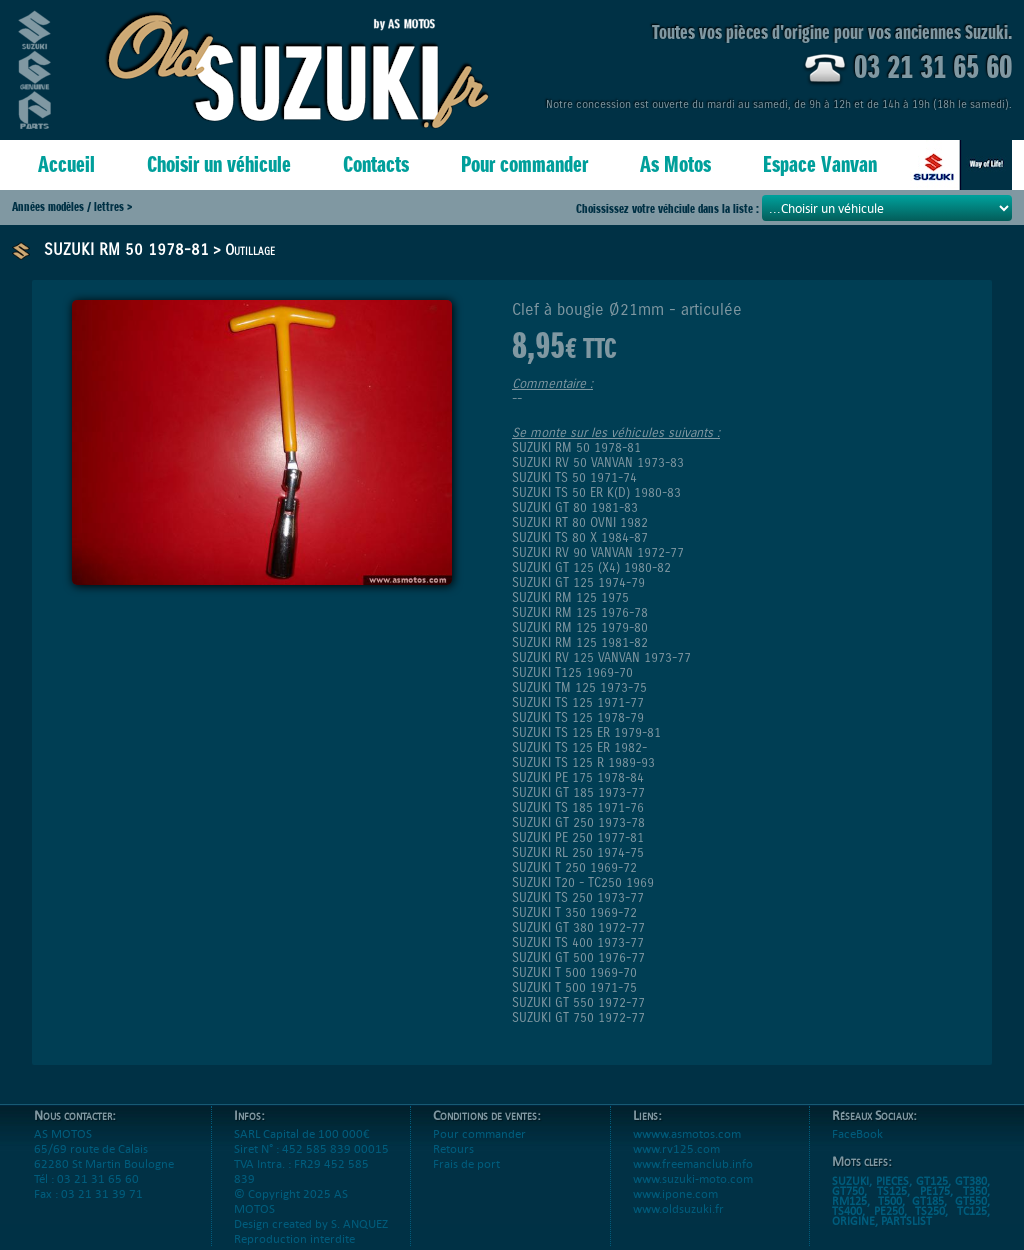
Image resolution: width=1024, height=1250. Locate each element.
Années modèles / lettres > (72, 206)
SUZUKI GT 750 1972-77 (578, 1017)
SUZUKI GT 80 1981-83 (575, 507)
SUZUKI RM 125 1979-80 (580, 627)
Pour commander (524, 164)
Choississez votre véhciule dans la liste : (669, 208)
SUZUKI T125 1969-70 (572, 672)
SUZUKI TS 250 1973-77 (578, 897)
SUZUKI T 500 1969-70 (574, 972)
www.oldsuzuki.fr (678, 1223)
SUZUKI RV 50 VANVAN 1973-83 (598, 462)
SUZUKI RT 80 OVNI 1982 (580, 522)
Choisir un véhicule (219, 164)
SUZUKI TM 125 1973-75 (579, 687)
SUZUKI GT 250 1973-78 (578, 822)
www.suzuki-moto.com (693, 1193)
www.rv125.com (676, 1163)
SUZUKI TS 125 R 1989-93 (583, 762)
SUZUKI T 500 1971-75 (574, 987)
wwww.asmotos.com (687, 1148)
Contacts (376, 164)
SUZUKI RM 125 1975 (570, 597)
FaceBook (857, 1148)
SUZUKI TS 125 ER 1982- (579, 747)
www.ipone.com (675, 1208)
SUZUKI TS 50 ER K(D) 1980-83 (596, 492)
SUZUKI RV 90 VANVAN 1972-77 (598, 552)
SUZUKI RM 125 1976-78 (580, 612)
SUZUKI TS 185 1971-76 (578, 807)
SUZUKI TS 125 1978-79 (578, 717)
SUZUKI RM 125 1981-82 (580, 642)
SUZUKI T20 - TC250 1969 (583, 882)
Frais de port (466, 1178)
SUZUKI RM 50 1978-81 (126, 249)
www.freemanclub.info (693, 1178)
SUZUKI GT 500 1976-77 (578, 957)
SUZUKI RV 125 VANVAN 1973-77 (601, 657)
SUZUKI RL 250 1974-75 (578, 852)
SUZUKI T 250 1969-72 (574, 867)
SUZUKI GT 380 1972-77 (578, 927)
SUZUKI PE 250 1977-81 (578, 837)
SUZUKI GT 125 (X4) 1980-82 (591, 567)
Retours (453, 1163)
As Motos (675, 164)
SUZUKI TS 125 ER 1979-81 (586, 732)
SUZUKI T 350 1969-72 (574, 912)
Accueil (66, 164)
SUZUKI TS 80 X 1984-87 (580, 537)
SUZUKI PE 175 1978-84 (578, 777)
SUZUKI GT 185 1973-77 (578, 792)
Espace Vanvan (820, 164)
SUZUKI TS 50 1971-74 (574, 477)
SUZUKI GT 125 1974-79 (578, 582)
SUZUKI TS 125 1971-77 (578, 702)
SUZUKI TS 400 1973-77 (578, 942)
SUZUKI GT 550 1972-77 (578, 1002)
